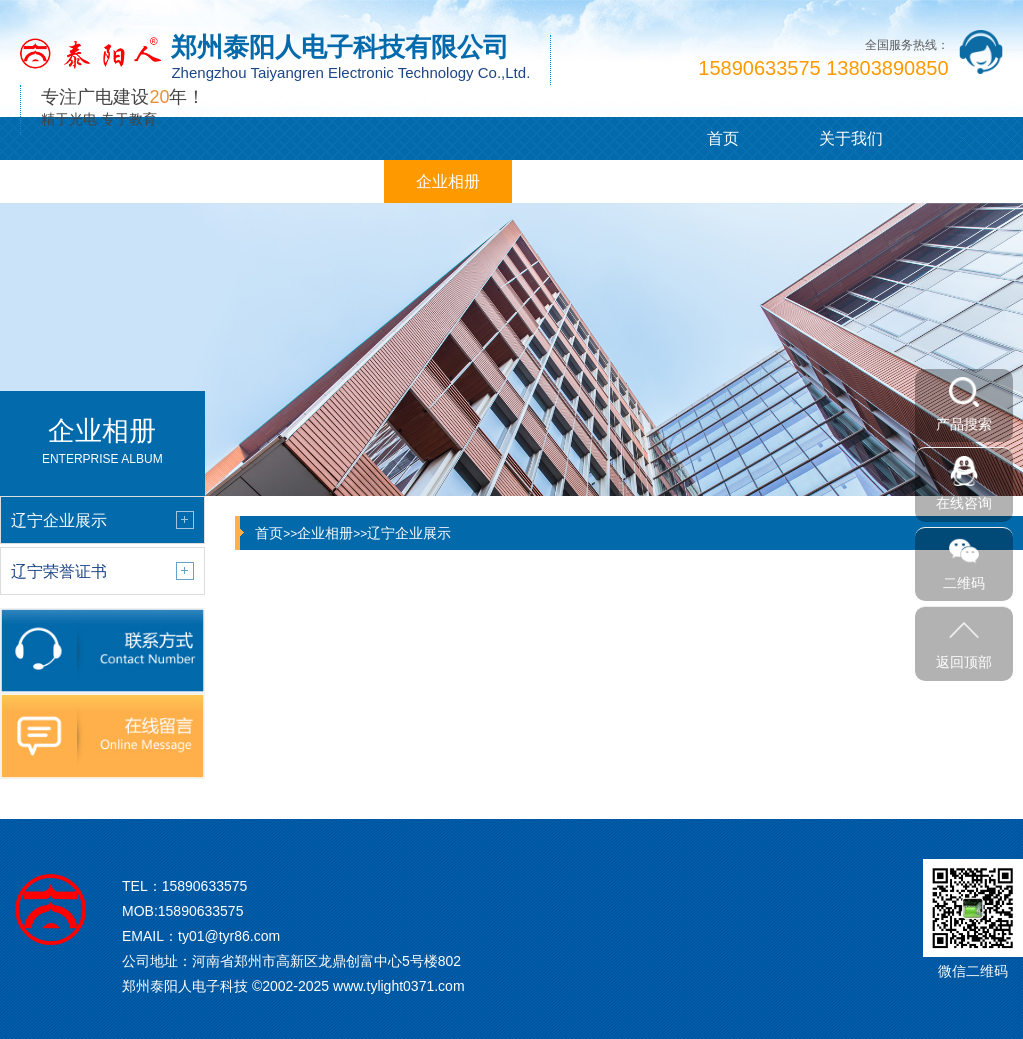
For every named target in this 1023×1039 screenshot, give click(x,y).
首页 (723, 138)
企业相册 (448, 181)
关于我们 (851, 138)
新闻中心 (192, 181)
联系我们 (703, 181)
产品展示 (64, 181)
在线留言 (575, 181)
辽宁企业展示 (409, 533)
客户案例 (320, 181)
